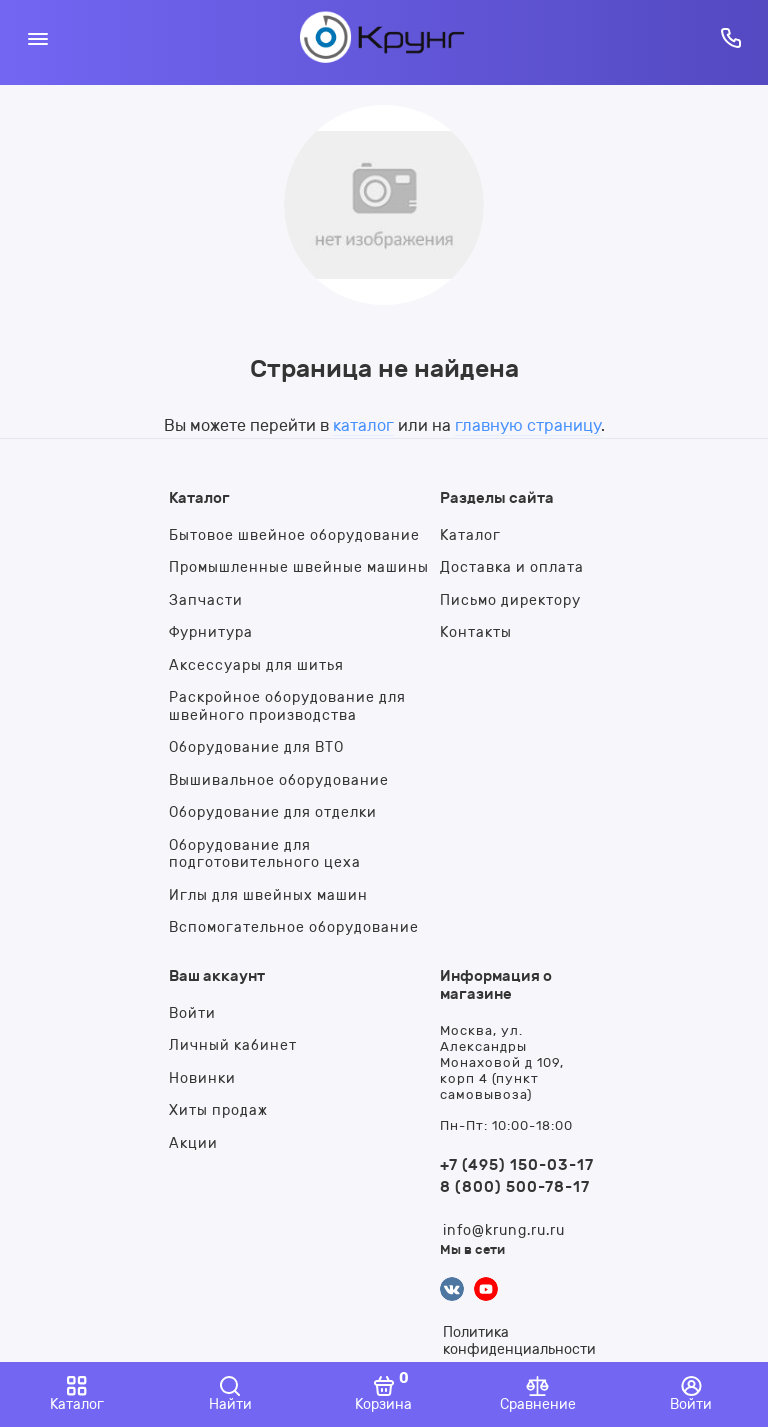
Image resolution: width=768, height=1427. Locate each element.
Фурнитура (211, 632)
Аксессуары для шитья (256, 665)
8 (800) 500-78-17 (515, 1187)
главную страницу (528, 425)
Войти (192, 1013)
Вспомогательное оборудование (294, 927)
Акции (193, 1143)
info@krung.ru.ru (504, 1230)
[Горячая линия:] (730, 37)
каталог (363, 425)
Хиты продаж (218, 1110)
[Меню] (37, 37)
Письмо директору (510, 600)
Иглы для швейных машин (268, 895)
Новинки (202, 1078)
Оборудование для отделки (273, 812)
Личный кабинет (233, 1045)
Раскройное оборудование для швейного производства (287, 706)
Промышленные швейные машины (299, 567)
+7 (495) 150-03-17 (517, 1165)
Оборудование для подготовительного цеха (265, 854)
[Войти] (691, 1394)
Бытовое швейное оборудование (294, 535)
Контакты (476, 632)
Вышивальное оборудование (279, 780)
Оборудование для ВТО (256, 747)
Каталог (470, 535)
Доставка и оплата (512, 567)
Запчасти (206, 600)
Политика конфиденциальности (519, 1341)
